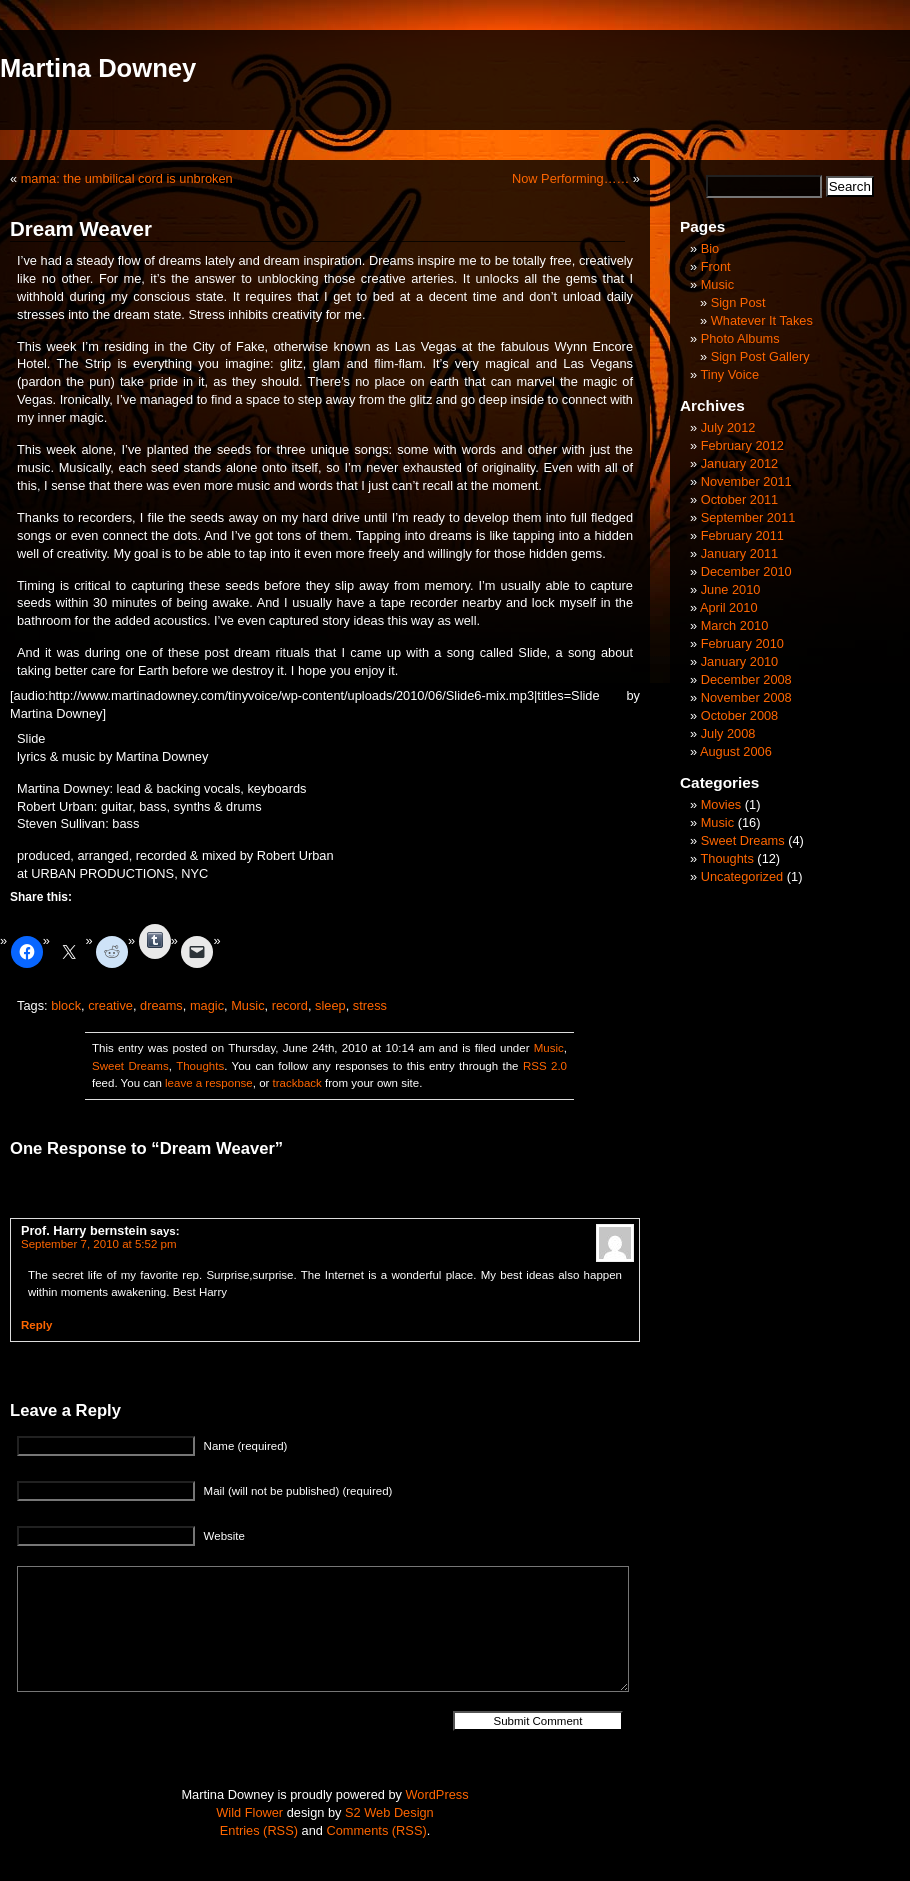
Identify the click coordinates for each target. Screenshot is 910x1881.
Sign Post (738, 302)
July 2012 (728, 427)
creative (110, 1005)
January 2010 (740, 661)
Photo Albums (740, 338)
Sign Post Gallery (760, 356)
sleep (330, 1005)
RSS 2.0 (545, 1066)
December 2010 (746, 571)
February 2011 (742, 535)
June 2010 (731, 589)
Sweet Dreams (130, 1066)
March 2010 (735, 625)
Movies (721, 804)
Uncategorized (742, 876)
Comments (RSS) (376, 1830)
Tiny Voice (729, 374)
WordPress (437, 1794)
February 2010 (742, 643)
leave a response (209, 1083)
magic (207, 1005)
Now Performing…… (570, 178)
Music (247, 1005)
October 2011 (740, 499)
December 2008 (746, 679)
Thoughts (200, 1066)
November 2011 (746, 481)
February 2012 (742, 445)
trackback (297, 1083)
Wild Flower (249, 1812)
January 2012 (740, 463)
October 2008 (740, 715)
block (66, 1005)
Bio (710, 248)
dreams (161, 1005)
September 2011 (748, 517)
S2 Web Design (389, 1812)
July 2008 (728, 733)
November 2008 (746, 697)
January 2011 (740, 553)
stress (370, 1005)
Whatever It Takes (762, 320)
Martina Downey (98, 68)
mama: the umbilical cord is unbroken (127, 178)
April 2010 (729, 607)
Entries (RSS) (259, 1830)
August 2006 (736, 751)
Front (716, 266)
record (290, 1005)
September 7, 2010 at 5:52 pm (99, 1244)
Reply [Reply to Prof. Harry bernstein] (36, 1325)
